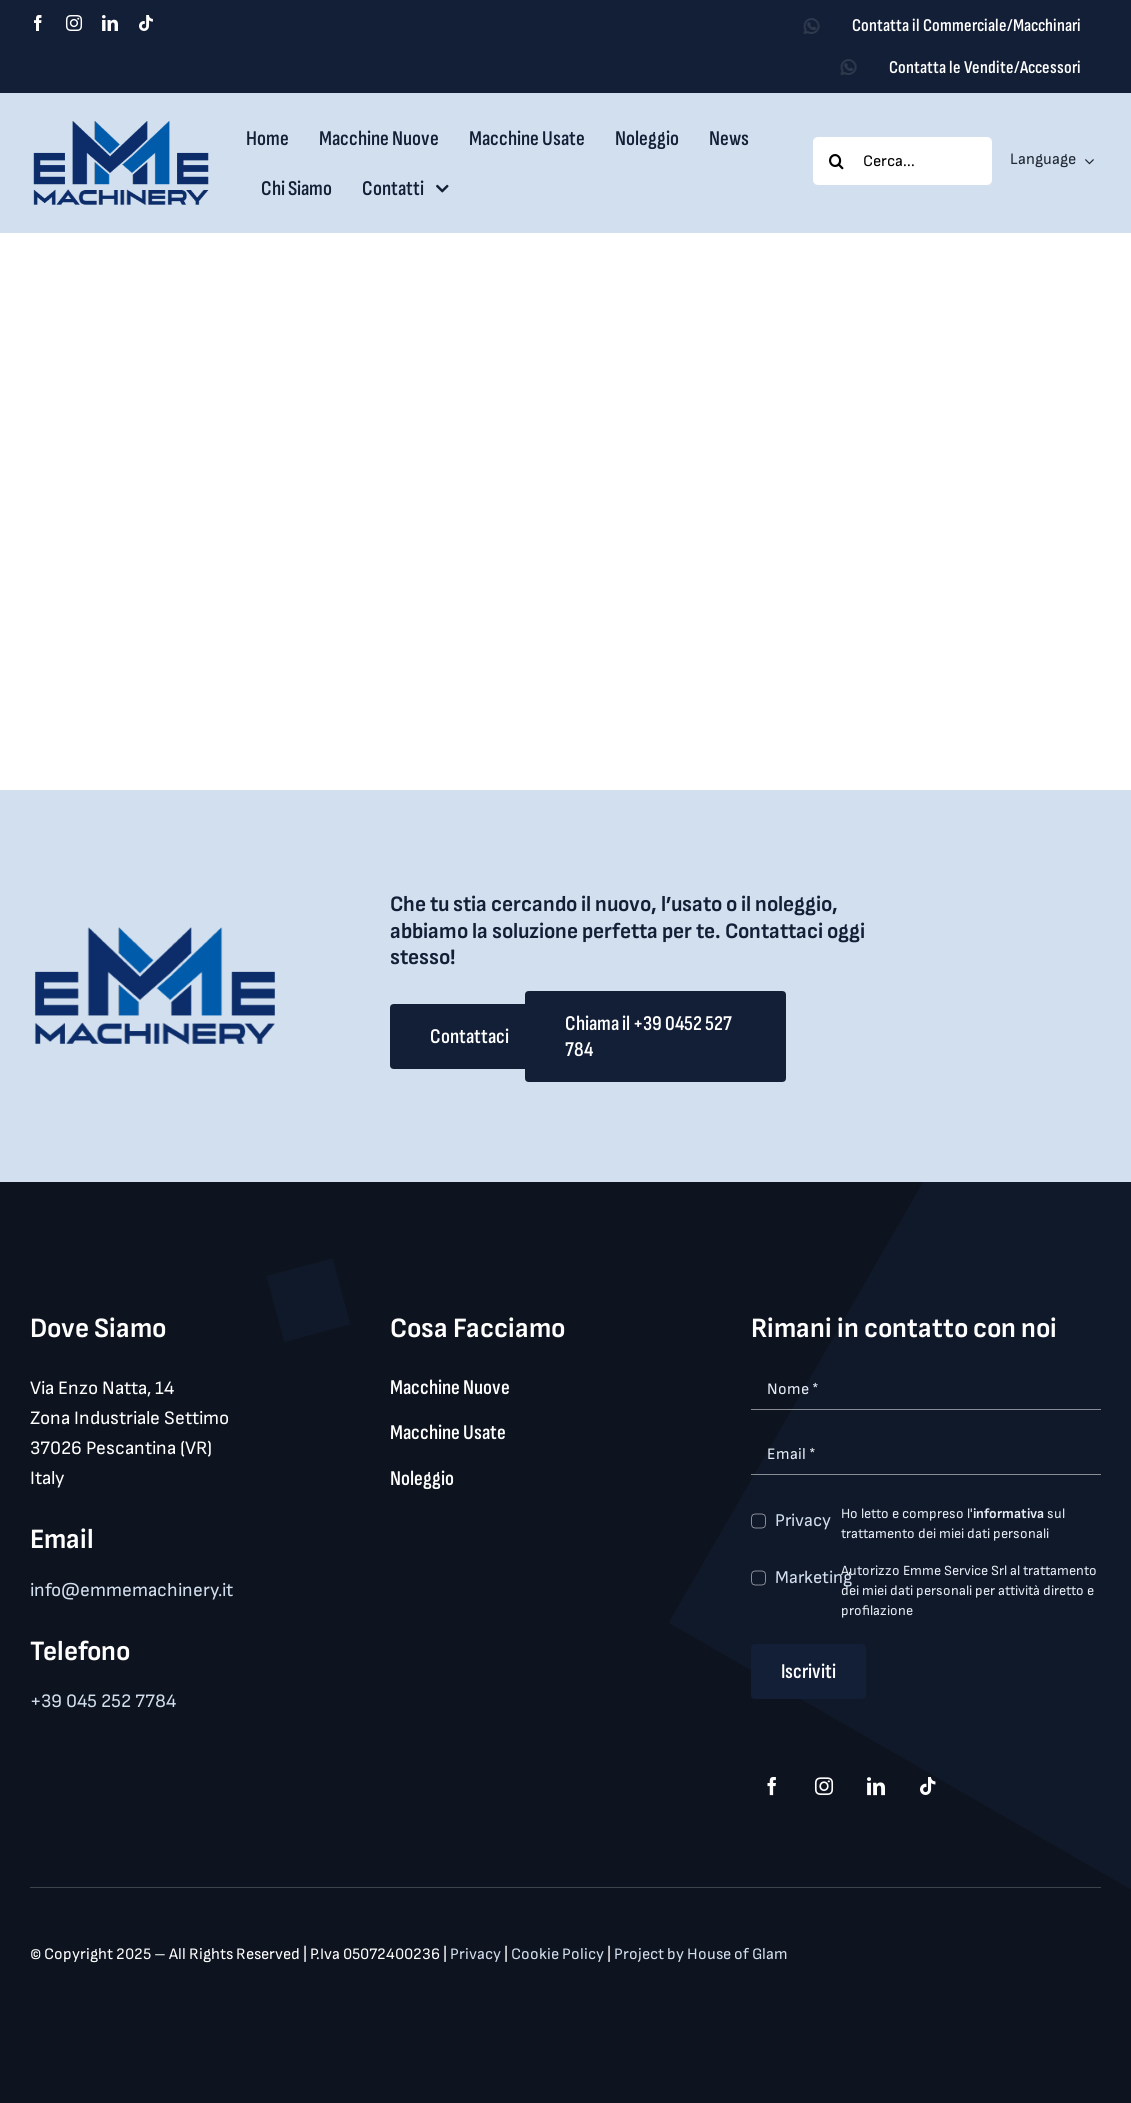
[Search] (837, 161)
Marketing (813, 1577)
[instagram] (74, 23)
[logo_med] (121, 127)
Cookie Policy (559, 1954)
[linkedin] (110, 23)
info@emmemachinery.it (131, 1590)
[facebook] (38, 23)
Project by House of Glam (701, 1954)
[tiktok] (146, 23)
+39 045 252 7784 (103, 1701)
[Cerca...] (902, 161)
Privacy (803, 1520)
